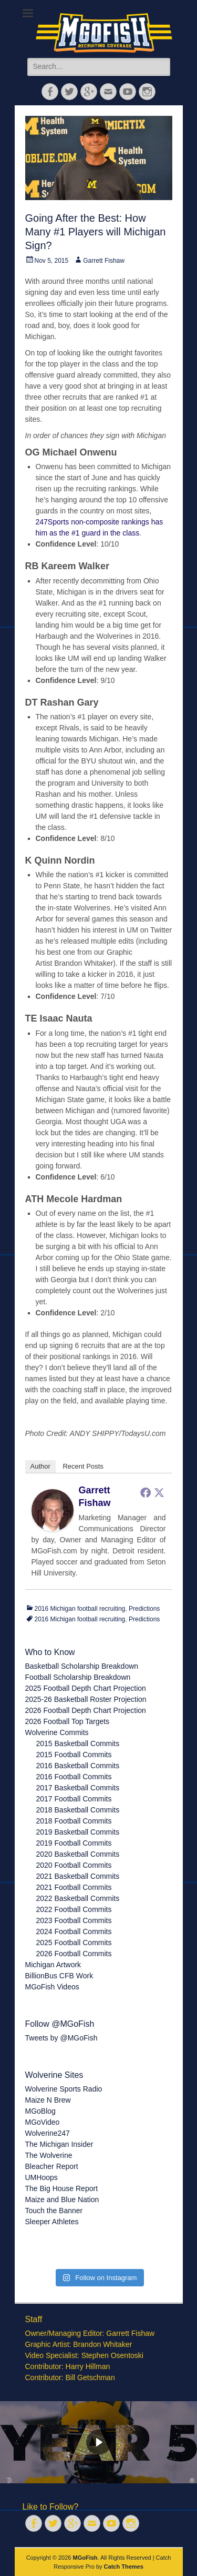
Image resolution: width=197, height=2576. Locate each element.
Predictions (144, 1608)
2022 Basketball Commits (78, 1898)
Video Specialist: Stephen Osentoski (84, 2355)
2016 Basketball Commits (78, 1765)
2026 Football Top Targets (67, 1721)
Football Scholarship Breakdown (78, 1677)
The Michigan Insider (59, 2144)
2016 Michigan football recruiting (80, 1608)
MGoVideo (42, 2122)
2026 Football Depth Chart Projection (85, 1710)
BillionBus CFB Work (59, 1975)
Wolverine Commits (57, 1732)
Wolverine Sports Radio (63, 2089)
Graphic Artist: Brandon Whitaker (78, 2344)
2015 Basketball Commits (78, 1743)
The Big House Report (61, 2188)
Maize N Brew (48, 2100)
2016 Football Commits (74, 1776)
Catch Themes (123, 2566)
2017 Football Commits (74, 1799)
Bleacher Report (51, 2166)
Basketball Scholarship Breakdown (82, 1666)
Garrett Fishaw (104, 260)
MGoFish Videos (52, 1987)
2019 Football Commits (74, 1843)
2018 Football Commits (74, 1821)
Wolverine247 (47, 2133)
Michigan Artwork (53, 1964)
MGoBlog (40, 2111)
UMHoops (41, 2177)
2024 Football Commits (74, 1931)
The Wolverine (48, 2155)
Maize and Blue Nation (62, 2199)
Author (40, 1466)
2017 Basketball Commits (78, 1788)
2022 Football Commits (74, 1909)
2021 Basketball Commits (78, 1876)
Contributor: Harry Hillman (67, 2366)
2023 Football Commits (74, 1920)
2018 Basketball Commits (78, 1810)
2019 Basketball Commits (78, 1832)
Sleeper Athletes (52, 2221)
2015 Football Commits (74, 1754)
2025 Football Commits (74, 1942)
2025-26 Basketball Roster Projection (86, 1699)
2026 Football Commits (74, 1953)
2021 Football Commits (74, 1887)
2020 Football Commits (74, 1865)
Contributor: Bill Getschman (70, 2377)
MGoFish (84, 2557)
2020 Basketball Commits (78, 1854)
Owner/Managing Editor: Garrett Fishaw (90, 2333)
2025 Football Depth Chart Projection (85, 1688)
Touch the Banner (54, 2210)
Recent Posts (83, 1466)
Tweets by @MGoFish (61, 2038)
